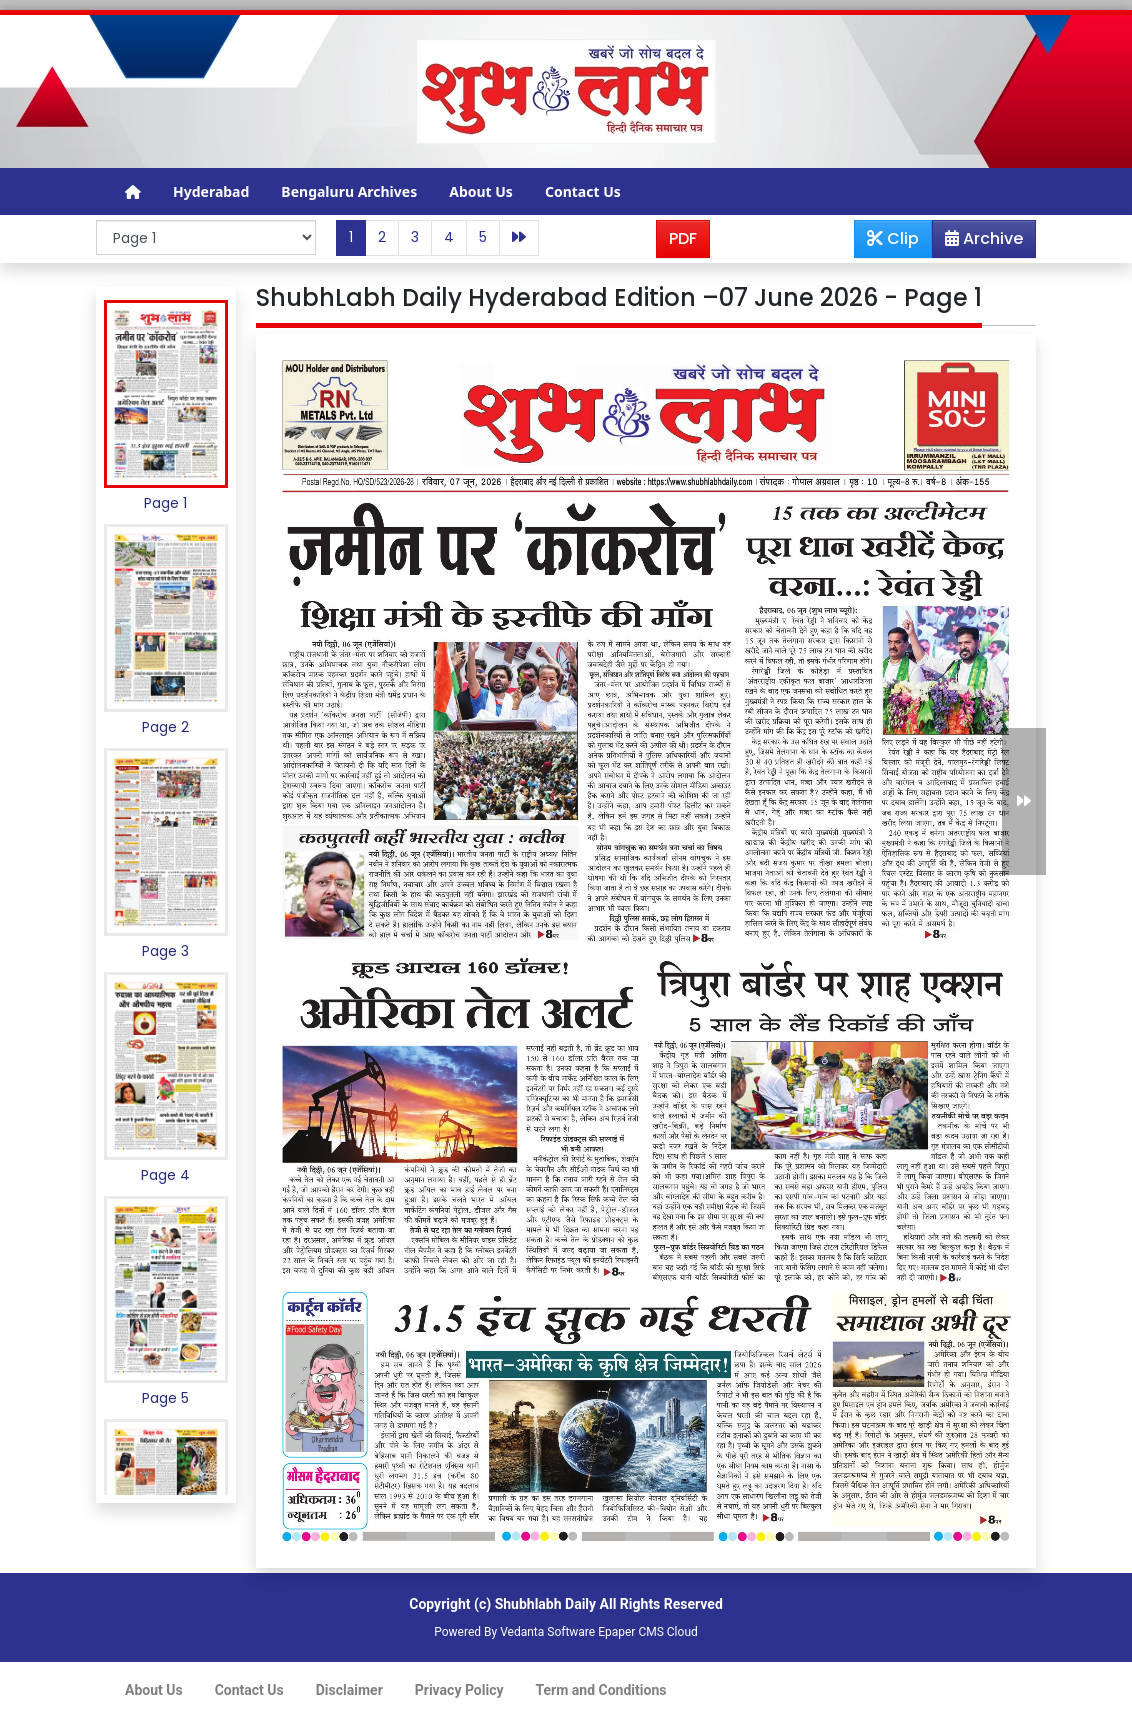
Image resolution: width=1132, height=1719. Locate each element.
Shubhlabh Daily (545, 1604)
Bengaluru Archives (349, 191)
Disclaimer (349, 1690)
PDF (683, 238)
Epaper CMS (631, 1632)
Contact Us (583, 191)
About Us (481, 191)
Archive (978, 242)
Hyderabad (211, 191)
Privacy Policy (459, 1690)
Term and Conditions (601, 1690)
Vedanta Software (547, 1632)
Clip (893, 238)
